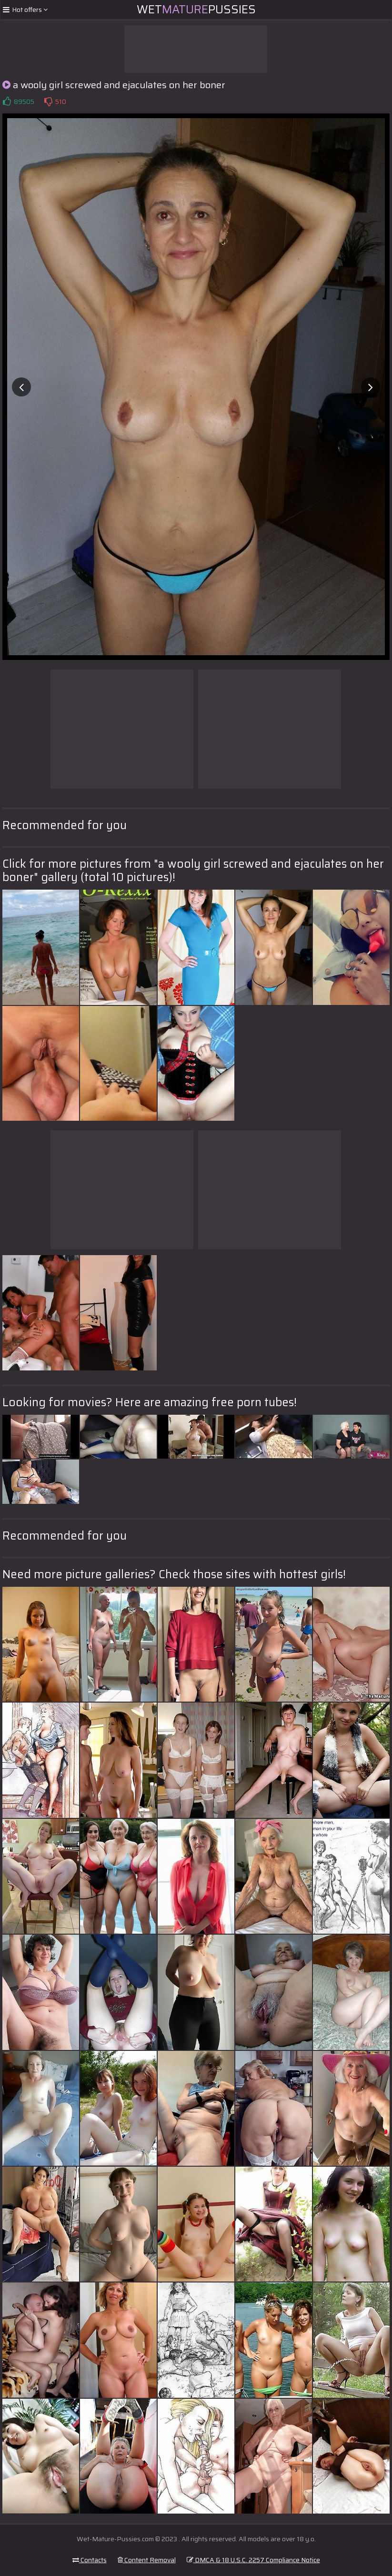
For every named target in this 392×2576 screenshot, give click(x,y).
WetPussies (196, 9)
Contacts (89, 2560)
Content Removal (147, 2560)
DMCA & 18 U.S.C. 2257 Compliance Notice (253, 2560)
